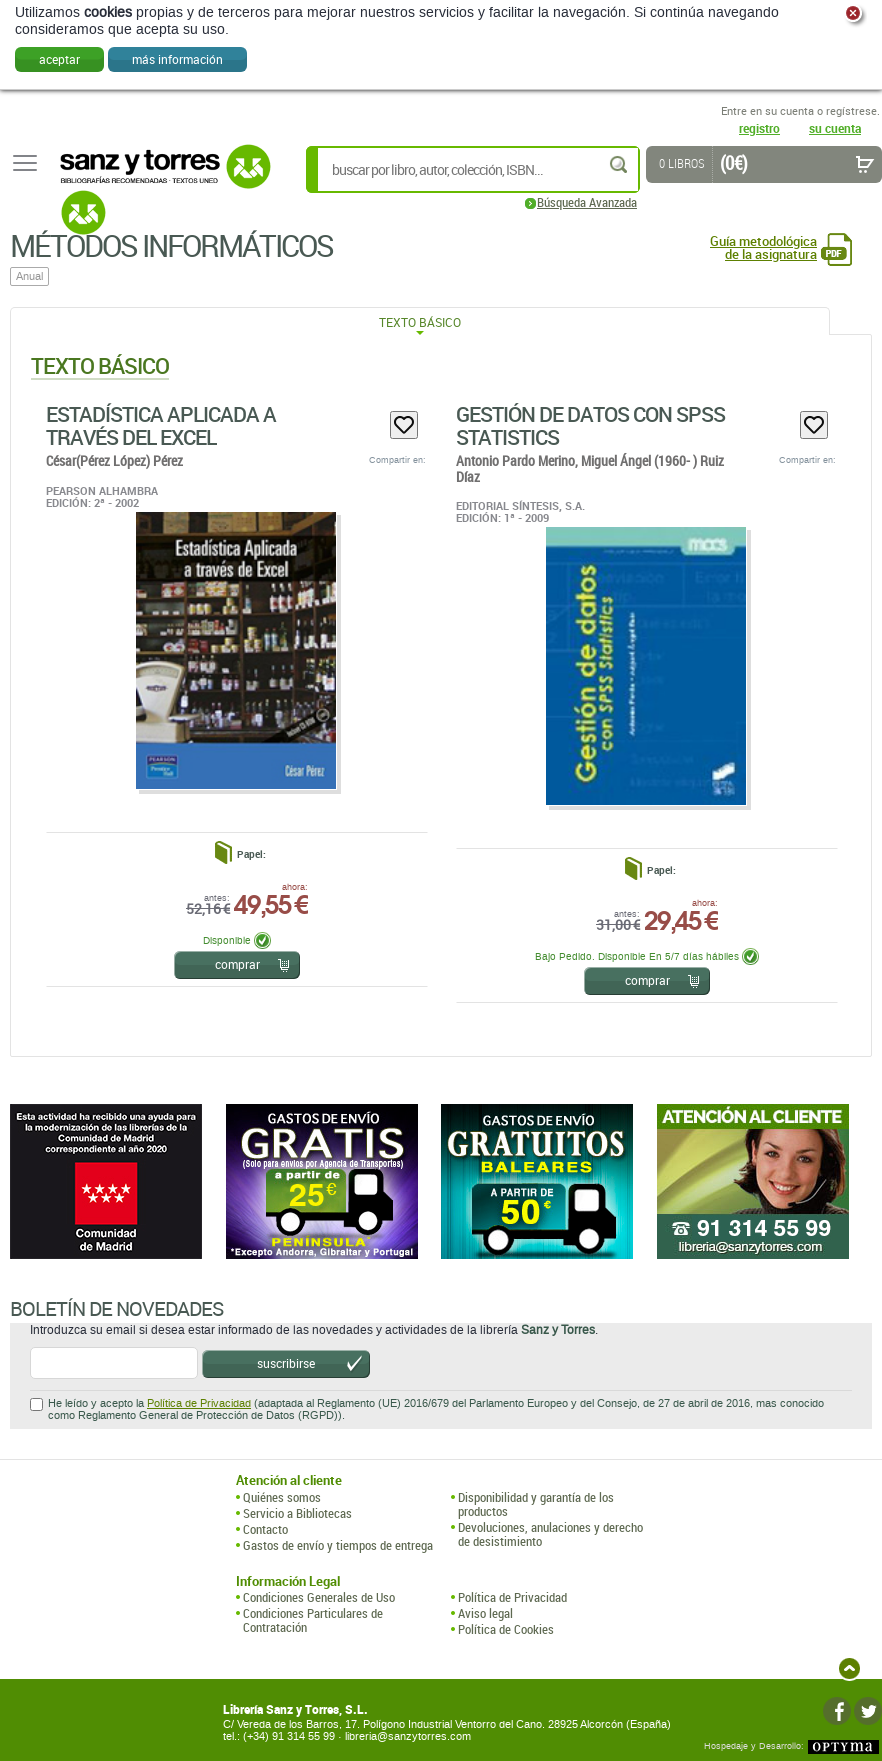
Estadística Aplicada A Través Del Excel (161, 425)
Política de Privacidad (199, 1403)
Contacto (265, 1529)
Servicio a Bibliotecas (297, 1513)
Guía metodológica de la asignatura (763, 248)
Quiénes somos (282, 1497)
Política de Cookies (506, 1629)
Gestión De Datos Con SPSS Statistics (590, 425)
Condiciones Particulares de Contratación (313, 1620)
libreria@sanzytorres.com (408, 1736)
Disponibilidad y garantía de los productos (536, 1504)
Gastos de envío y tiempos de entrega (338, 1545)
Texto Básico (420, 322)
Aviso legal (485, 1613)
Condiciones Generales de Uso (319, 1597)
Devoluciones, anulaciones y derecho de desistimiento (550, 1534)
